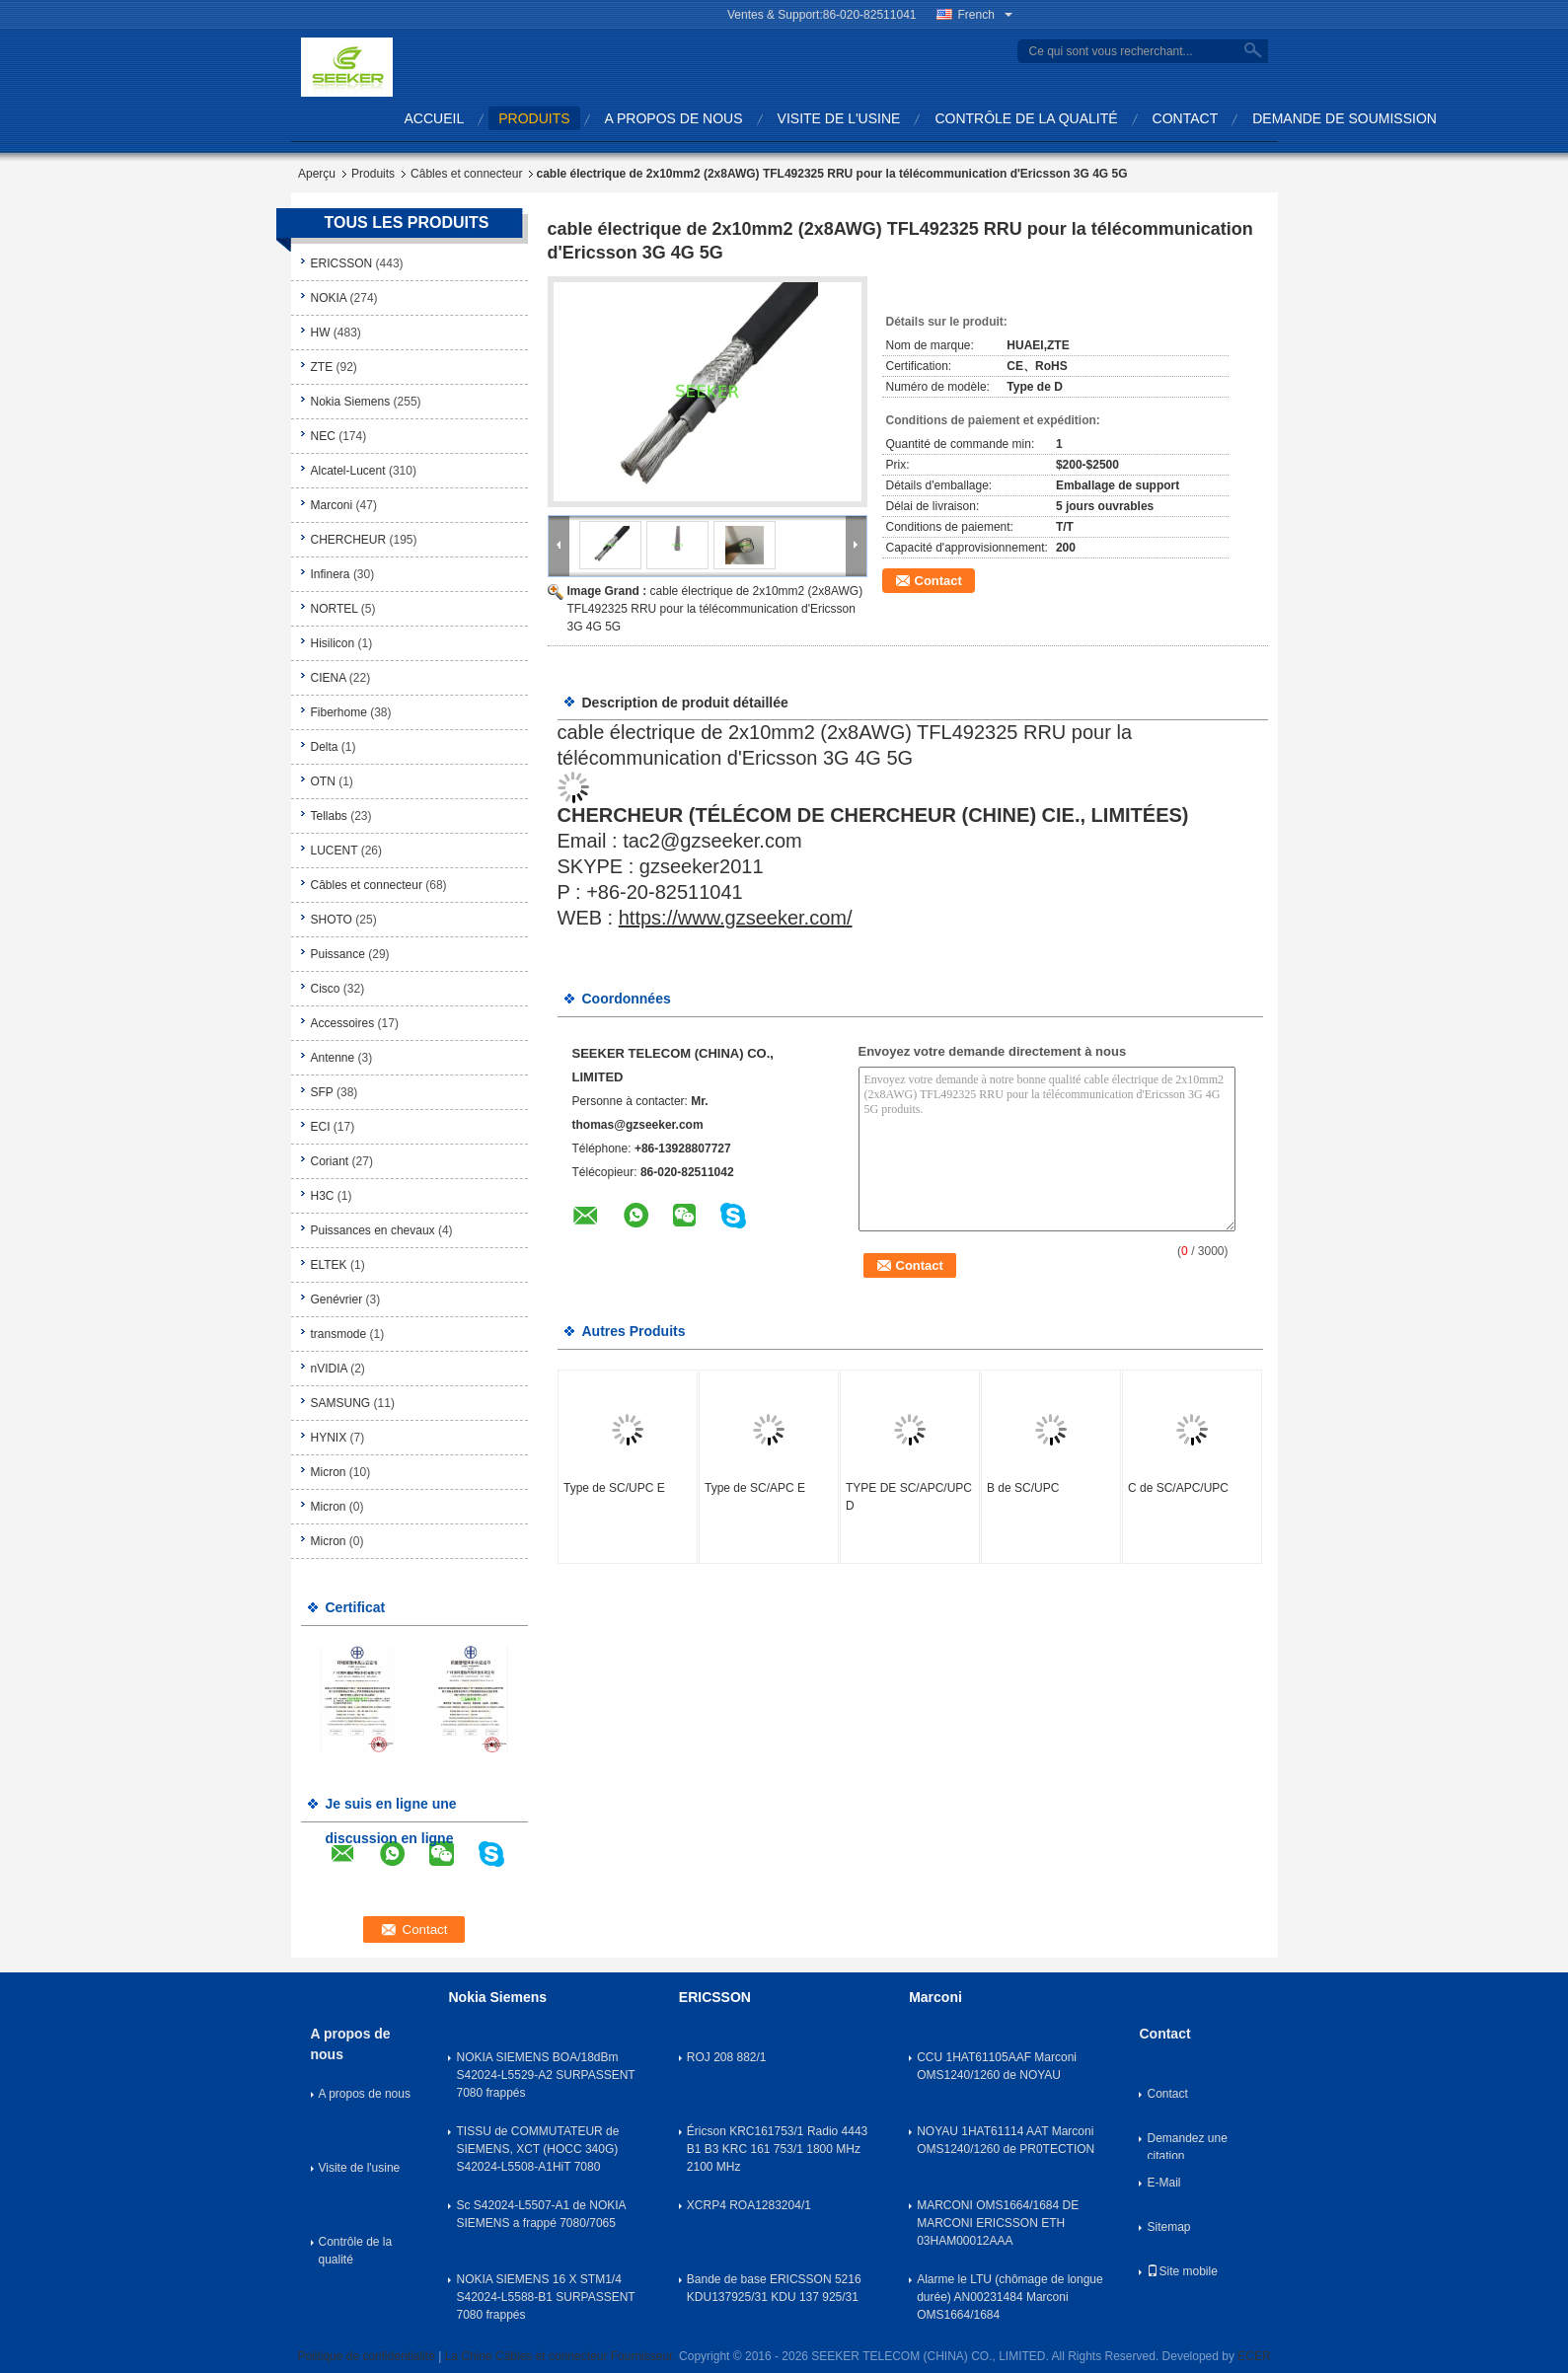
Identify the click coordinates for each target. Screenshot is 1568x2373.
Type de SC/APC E (755, 1488)
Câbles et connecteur (466, 174)
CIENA (328, 678)
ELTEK (329, 1265)
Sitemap (1168, 2227)
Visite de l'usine (839, 118)
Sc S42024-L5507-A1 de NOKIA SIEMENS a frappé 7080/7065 (540, 2214)
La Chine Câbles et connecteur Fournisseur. (562, 2356)
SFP (322, 1092)
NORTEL (334, 609)
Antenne (333, 1058)
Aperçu (317, 174)
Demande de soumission (1344, 118)
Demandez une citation (1187, 2145)
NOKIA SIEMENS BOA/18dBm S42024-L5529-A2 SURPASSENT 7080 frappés (545, 2075)
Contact (1186, 118)
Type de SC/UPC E (614, 1488)
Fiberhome (339, 712)
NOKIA (329, 298)
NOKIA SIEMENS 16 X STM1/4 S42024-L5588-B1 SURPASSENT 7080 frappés (545, 2297)
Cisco (325, 989)
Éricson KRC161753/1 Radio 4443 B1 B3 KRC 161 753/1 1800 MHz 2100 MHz (777, 2149)
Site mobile (1182, 2271)
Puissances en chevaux (373, 1230)
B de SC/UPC (1023, 1488)
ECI (321, 1127)
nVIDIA (329, 1368)
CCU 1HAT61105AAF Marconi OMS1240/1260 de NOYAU (997, 2066)
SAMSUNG (341, 1403)
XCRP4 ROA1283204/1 (749, 2205)
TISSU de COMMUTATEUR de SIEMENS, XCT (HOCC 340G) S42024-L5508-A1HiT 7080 (537, 2149)
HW (321, 332)
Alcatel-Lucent (348, 471)
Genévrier (337, 1299)
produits (533, 118)
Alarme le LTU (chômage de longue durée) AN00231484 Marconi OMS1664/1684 (1010, 2297)
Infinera (330, 574)
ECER (1253, 2356)
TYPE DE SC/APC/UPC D (909, 1497)
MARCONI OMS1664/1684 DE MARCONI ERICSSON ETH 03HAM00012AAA (998, 2223)
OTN (323, 781)
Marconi (332, 505)
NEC (323, 436)
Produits (373, 174)
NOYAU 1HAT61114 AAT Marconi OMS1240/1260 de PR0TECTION (1005, 2140)
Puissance (338, 954)
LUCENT (334, 850)
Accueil (435, 118)
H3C (323, 1196)
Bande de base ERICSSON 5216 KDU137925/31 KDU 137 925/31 (774, 2288)
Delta (324, 747)
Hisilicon (333, 643)
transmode (339, 1334)
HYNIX (329, 1438)
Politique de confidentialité (365, 2356)
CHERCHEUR (349, 540)
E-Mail (1163, 2182)
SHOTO (331, 920)
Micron (328, 1472)
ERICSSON (342, 263)
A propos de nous (674, 118)
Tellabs (329, 816)
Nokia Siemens (351, 401)
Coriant (330, 1161)
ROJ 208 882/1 (727, 2057)
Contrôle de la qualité (1025, 118)
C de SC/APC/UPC (1178, 1488)
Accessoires (343, 1023)
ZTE (322, 367)
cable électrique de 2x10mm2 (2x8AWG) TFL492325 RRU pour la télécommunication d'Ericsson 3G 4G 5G (715, 608)
